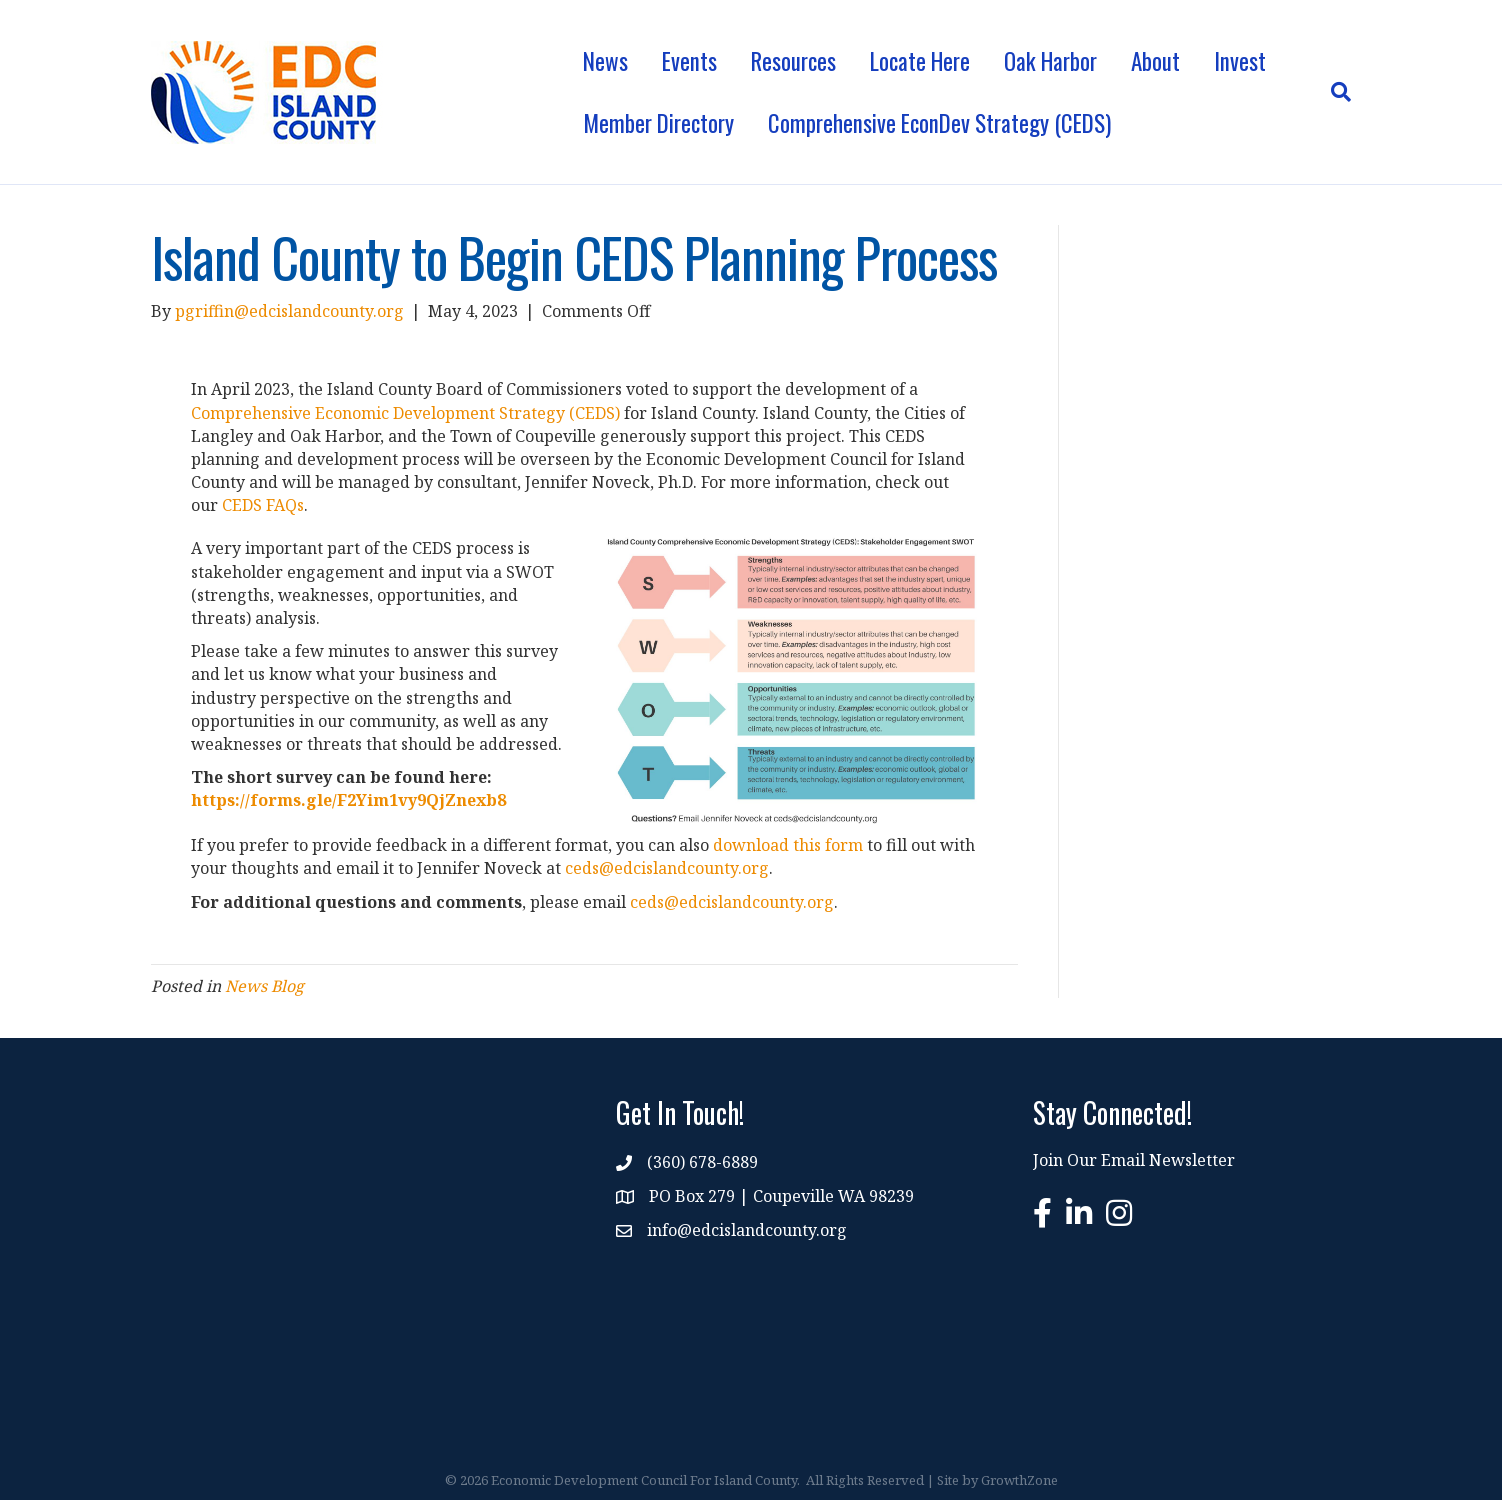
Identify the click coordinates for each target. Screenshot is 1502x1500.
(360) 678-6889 (702, 1162)
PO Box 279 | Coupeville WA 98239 (781, 1196)
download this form (788, 845)
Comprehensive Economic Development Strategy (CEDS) (405, 413)
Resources (793, 61)
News (605, 61)
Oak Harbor (1050, 61)
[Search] (1332, 92)
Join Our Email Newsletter (1134, 1160)
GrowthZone (1019, 1480)
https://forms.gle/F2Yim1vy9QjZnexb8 (348, 800)
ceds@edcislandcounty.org (667, 868)
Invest (1240, 61)
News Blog (264, 986)
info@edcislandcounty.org (747, 1230)
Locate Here (920, 61)
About (1155, 61)
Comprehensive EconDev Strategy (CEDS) (939, 123)
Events (689, 61)
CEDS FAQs (263, 505)
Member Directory (658, 123)
